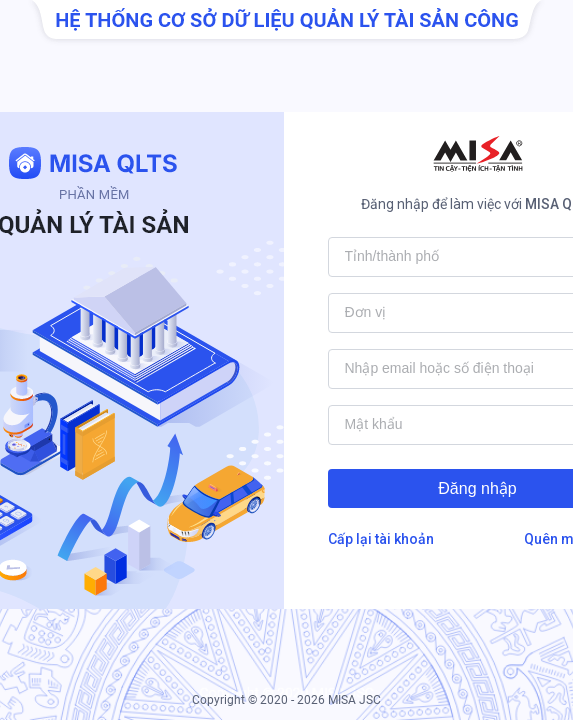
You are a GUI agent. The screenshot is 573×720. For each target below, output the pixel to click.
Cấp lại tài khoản (381, 539)
